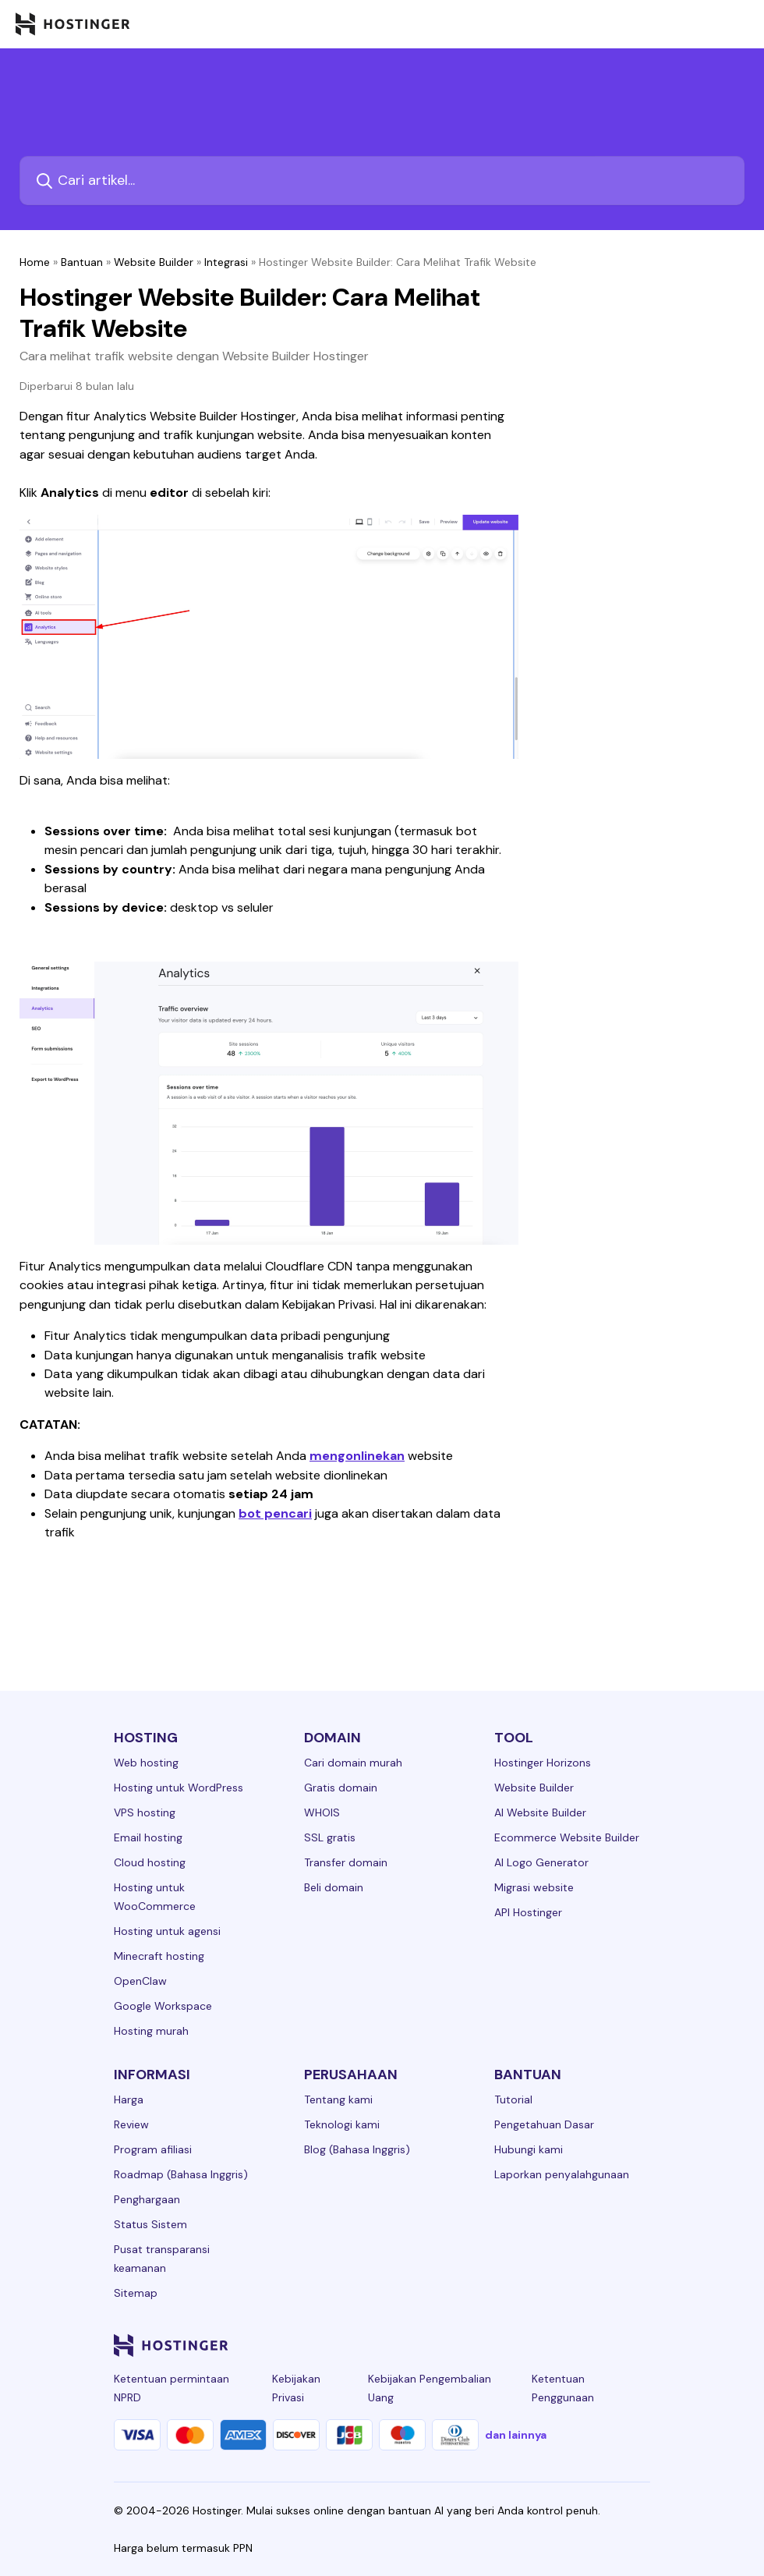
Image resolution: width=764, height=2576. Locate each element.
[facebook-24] (485, 2345)
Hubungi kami (528, 2149)
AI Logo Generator (541, 1862)
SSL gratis (329, 1837)
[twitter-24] (547, 2345)
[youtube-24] (578, 2345)
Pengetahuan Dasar (544, 2124)
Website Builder (153, 262)
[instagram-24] (516, 2345)
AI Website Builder (540, 1812)
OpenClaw (140, 1981)
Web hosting (146, 1763)
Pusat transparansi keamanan (162, 2258)
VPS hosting (144, 1812)
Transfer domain (345, 1862)
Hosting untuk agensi (167, 1931)
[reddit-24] (609, 2345)
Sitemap (135, 2293)
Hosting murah (151, 2031)
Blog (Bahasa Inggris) (357, 2149)
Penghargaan (147, 2199)
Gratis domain (340, 1788)
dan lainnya (515, 2435)
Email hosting (148, 1837)
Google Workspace (163, 2006)
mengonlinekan (357, 1455)
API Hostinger (528, 1912)
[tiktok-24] (640, 2345)
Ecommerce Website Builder (566, 1837)
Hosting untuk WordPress (178, 1788)
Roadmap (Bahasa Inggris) (181, 2174)
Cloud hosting (150, 1862)
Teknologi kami (342, 2124)
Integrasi (226, 262)
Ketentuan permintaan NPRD (171, 2388)
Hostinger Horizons (542, 1763)
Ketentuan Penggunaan (563, 2388)
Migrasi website (534, 1887)
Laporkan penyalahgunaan (561, 2174)
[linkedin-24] (453, 2345)
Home (34, 262)
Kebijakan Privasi (296, 2388)
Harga (128, 2099)
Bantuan (82, 262)
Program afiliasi (153, 2149)
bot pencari (275, 1513)
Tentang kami (338, 2099)
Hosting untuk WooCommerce (155, 1896)
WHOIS (322, 1812)
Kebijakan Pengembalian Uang (429, 2388)
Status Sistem (150, 2224)
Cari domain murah (353, 1763)
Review (131, 2124)
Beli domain (333, 1887)
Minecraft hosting (159, 1956)
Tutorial (513, 2099)
